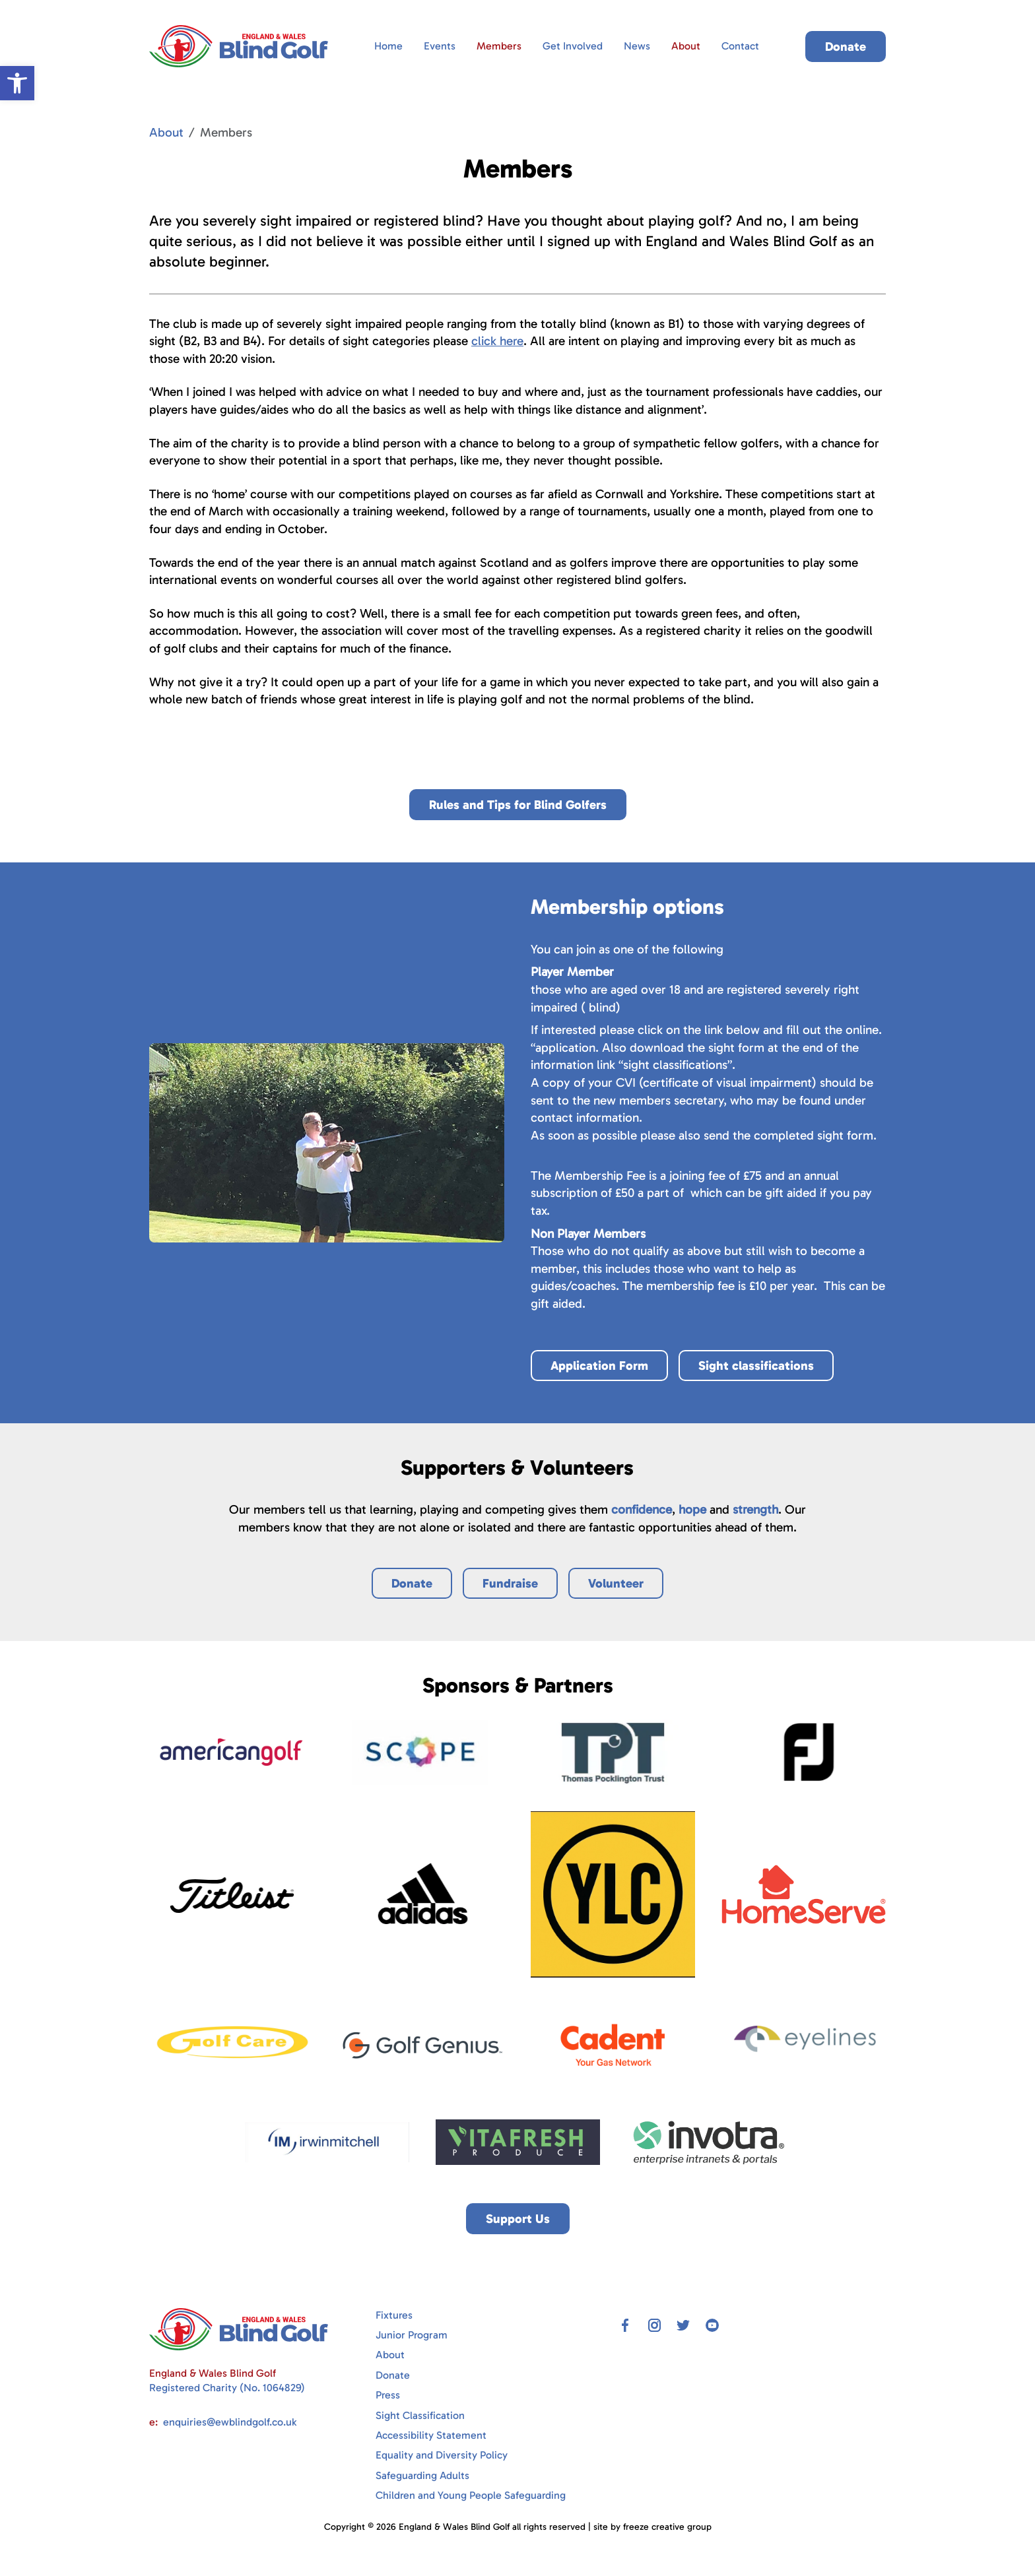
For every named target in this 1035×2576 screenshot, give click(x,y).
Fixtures (394, 2315)
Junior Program (412, 2335)
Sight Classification (420, 2415)
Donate (393, 2375)
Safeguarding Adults (422, 2475)
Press (388, 2395)
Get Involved (573, 46)
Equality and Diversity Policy (442, 2455)
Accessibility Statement (431, 2435)
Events (439, 46)
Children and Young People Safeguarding (471, 2495)
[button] (17, 83)
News (637, 46)
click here (497, 340)
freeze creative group (667, 2526)
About (685, 46)
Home (388, 46)
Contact (740, 46)
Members (499, 46)
